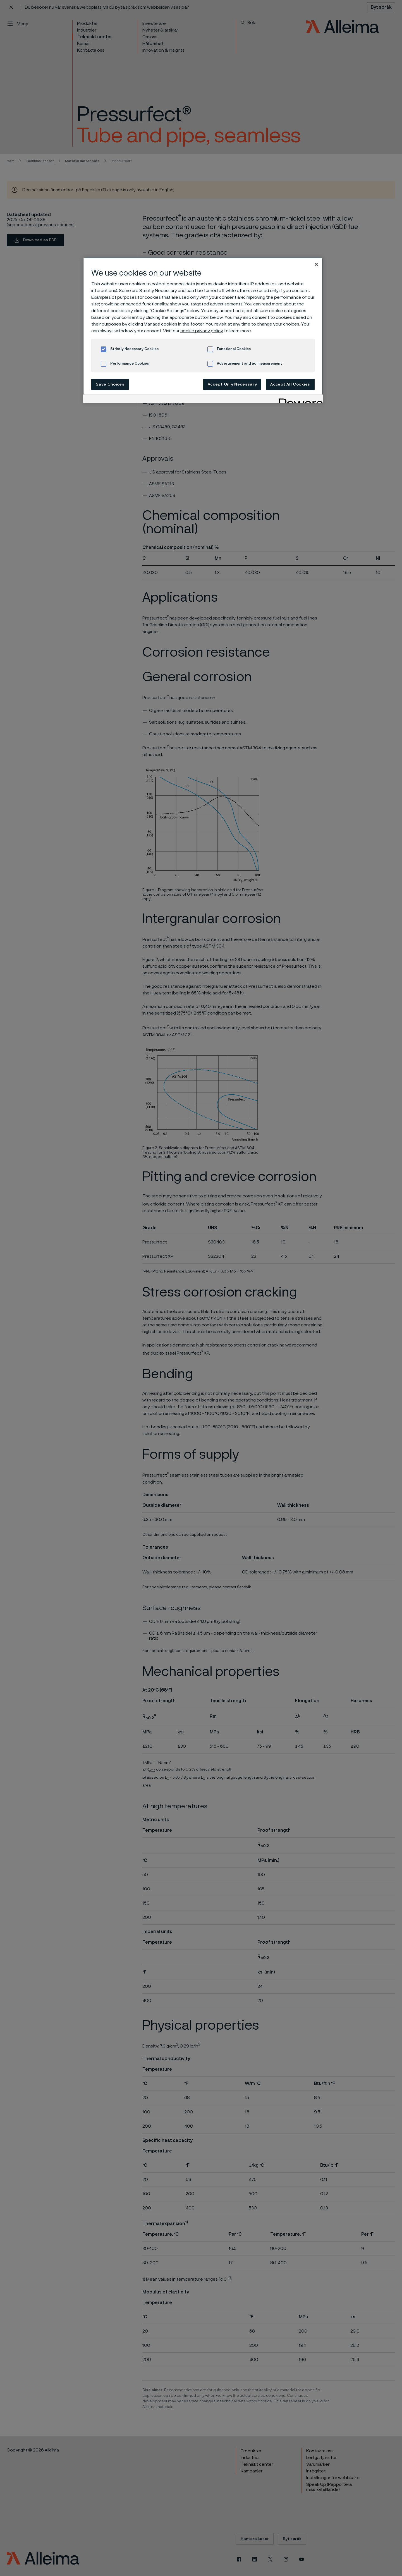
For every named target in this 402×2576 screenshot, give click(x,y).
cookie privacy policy (201, 331)
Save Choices (110, 384)
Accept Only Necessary (232, 384)
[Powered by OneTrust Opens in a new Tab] (299, 399)
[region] (203, 330)
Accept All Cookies (290, 384)
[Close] (316, 264)
